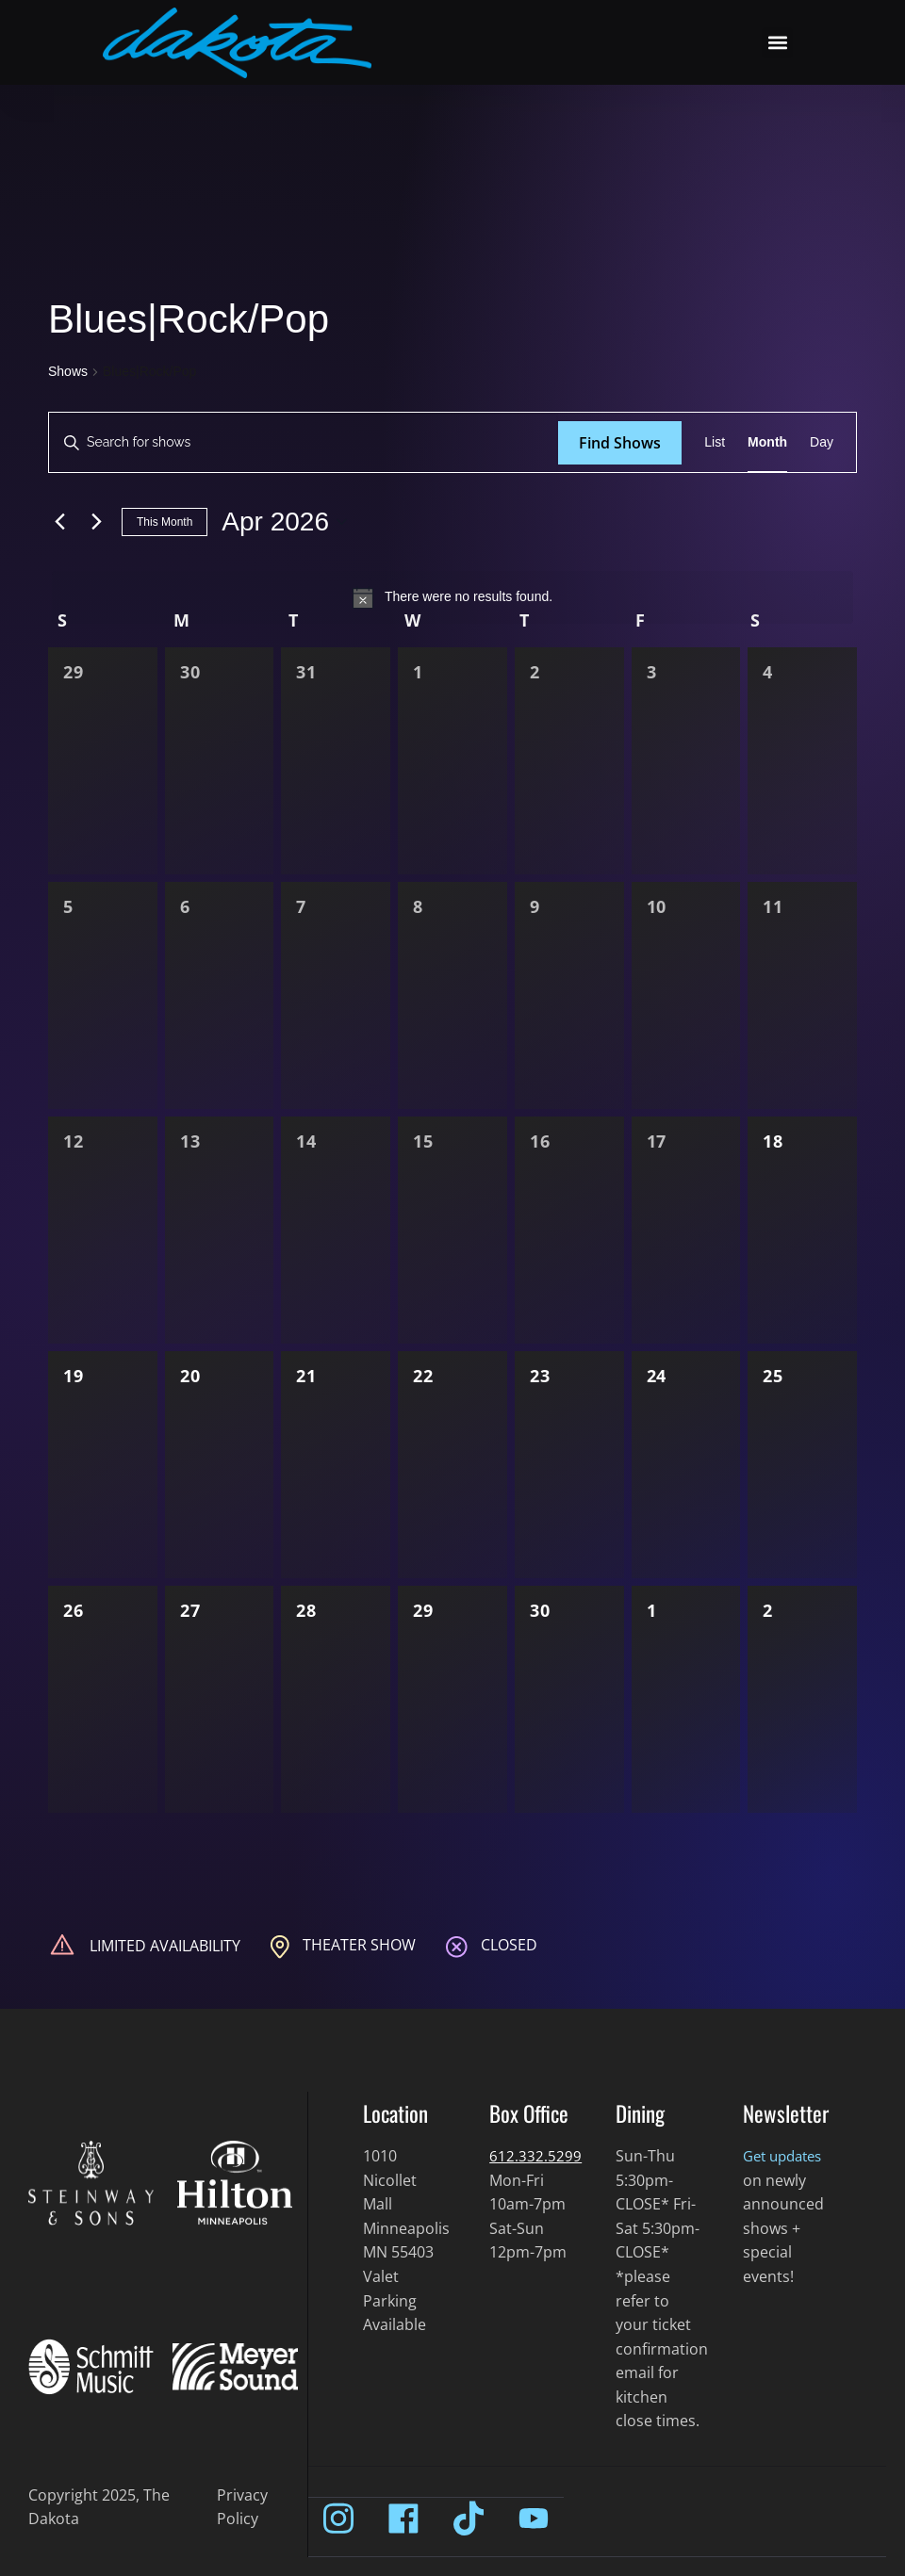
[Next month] (96, 522)
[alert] (452, 597)
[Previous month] (59, 522)
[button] (777, 42)
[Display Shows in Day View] (821, 442)
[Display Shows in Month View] (767, 442)
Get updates (787, 2155)
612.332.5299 (535, 2155)
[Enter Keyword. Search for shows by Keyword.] (303, 442)
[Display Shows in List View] (714, 442)
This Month (164, 522)
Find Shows (620, 442)
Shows (68, 371)
